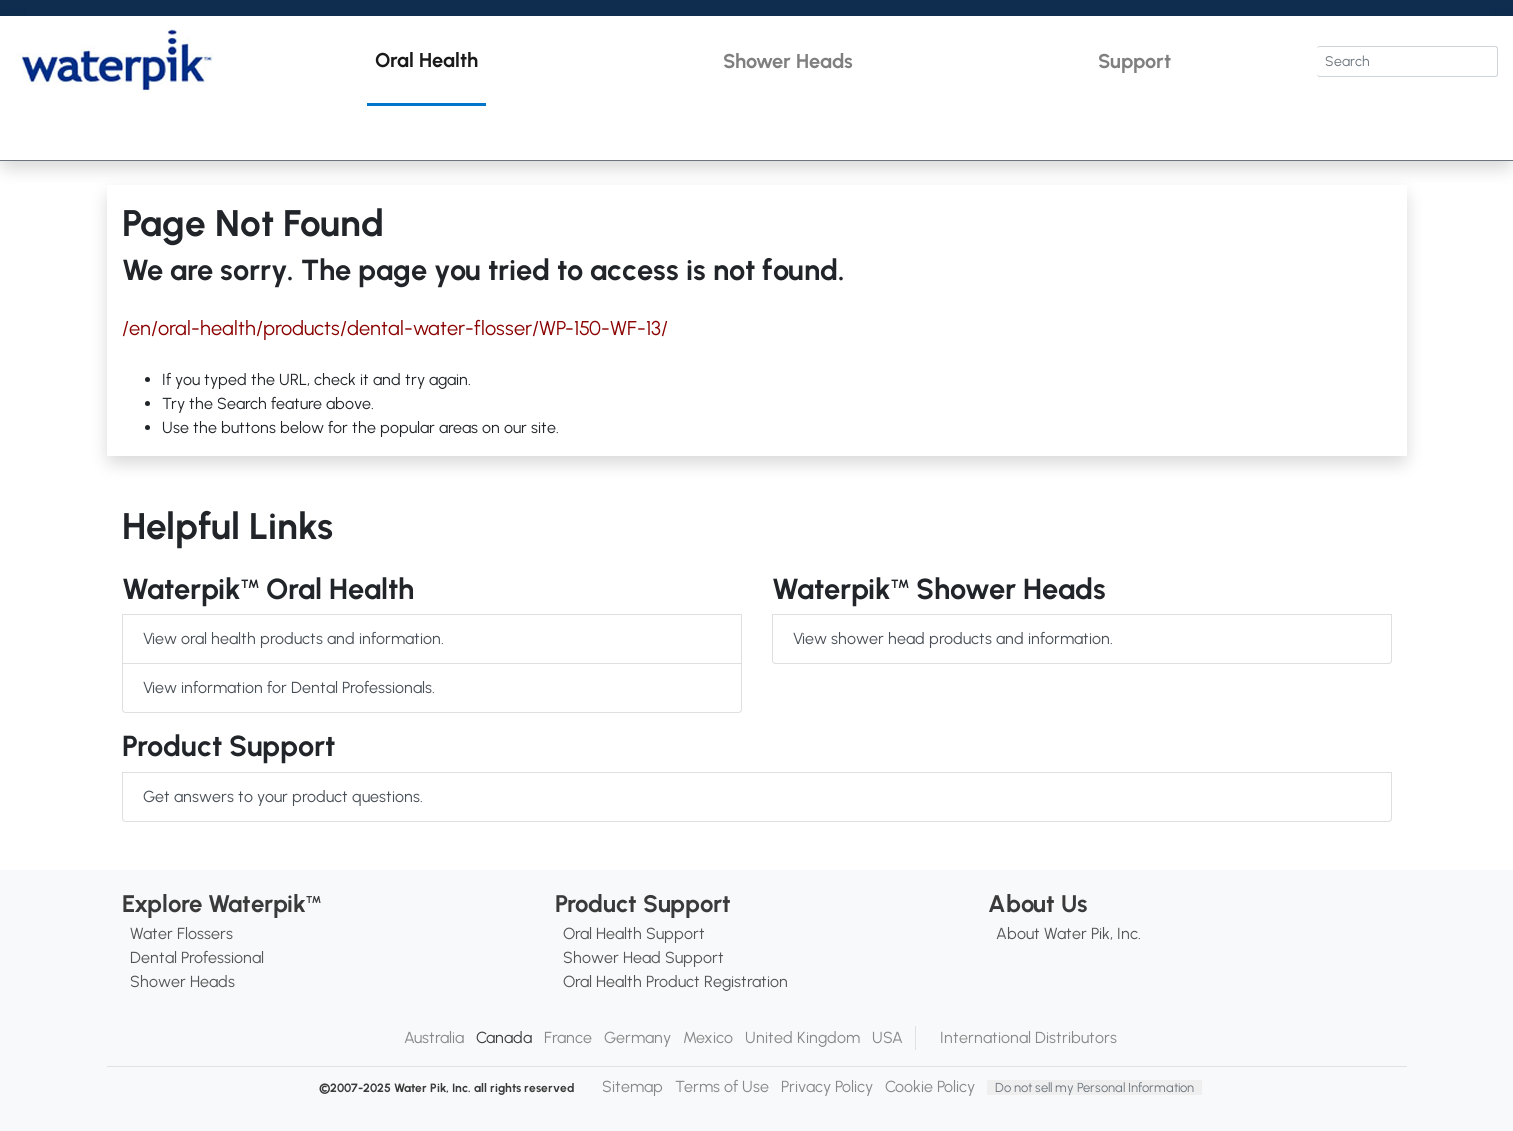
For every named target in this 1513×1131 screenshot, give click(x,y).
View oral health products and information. (293, 638)
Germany (637, 1037)
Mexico (708, 1037)
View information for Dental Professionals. (289, 687)
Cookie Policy (930, 1086)
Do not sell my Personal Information (1094, 1087)
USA (887, 1037)
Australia (434, 1037)
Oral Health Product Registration (675, 981)
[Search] (1407, 61)
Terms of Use (722, 1086)
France (568, 1037)
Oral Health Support (634, 933)
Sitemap (632, 1086)
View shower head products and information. (953, 638)
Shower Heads (182, 981)
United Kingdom (802, 1037)
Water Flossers (181, 933)
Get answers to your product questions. (283, 796)
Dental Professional (197, 957)
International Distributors (1028, 1037)
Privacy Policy (827, 1086)
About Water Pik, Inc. (1068, 933)
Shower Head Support (643, 957)
